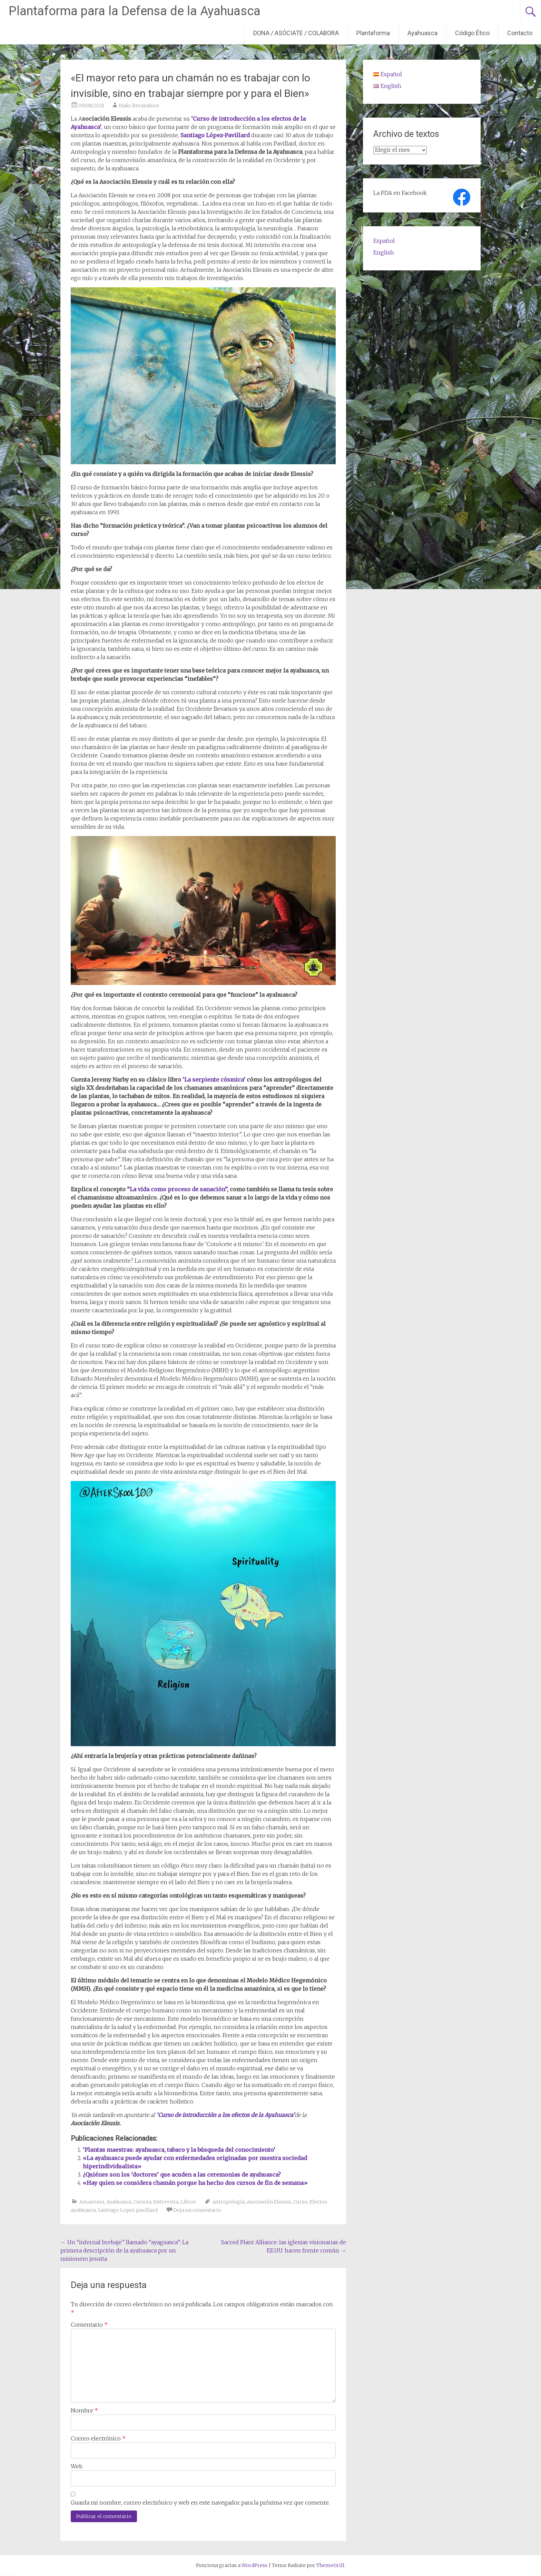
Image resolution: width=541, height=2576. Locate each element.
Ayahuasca (422, 33)
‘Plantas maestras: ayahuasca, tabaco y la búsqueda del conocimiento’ (179, 2149)
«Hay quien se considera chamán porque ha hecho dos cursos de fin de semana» (195, 2182)
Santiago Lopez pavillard (128, 2210)
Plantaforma (373, 33)
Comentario (89, 2324)
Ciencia (142, 2202)
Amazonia (91, 2202)
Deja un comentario (197, 2210)
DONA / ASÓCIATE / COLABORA (296, 33)
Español (384, 240)
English (383, 252)
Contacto (519, 33)
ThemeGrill (330, 2565)
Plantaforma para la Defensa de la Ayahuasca (134, 11)
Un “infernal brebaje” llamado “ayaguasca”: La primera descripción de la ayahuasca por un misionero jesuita (124, 2250)
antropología (229, 2202)
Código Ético (472, 33)
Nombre (84, 2410)
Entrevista (165, 2202)
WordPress (254, 2565)
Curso (300, 2202)
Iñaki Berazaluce (139, 105)
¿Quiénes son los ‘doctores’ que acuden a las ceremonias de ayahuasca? (182, 2174)
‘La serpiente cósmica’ (215, 1079)
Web (76, 2466)
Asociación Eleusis (269, 2202)
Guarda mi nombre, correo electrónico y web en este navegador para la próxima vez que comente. (200, 2502)
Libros (188, 2202)
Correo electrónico (98, 2438)
